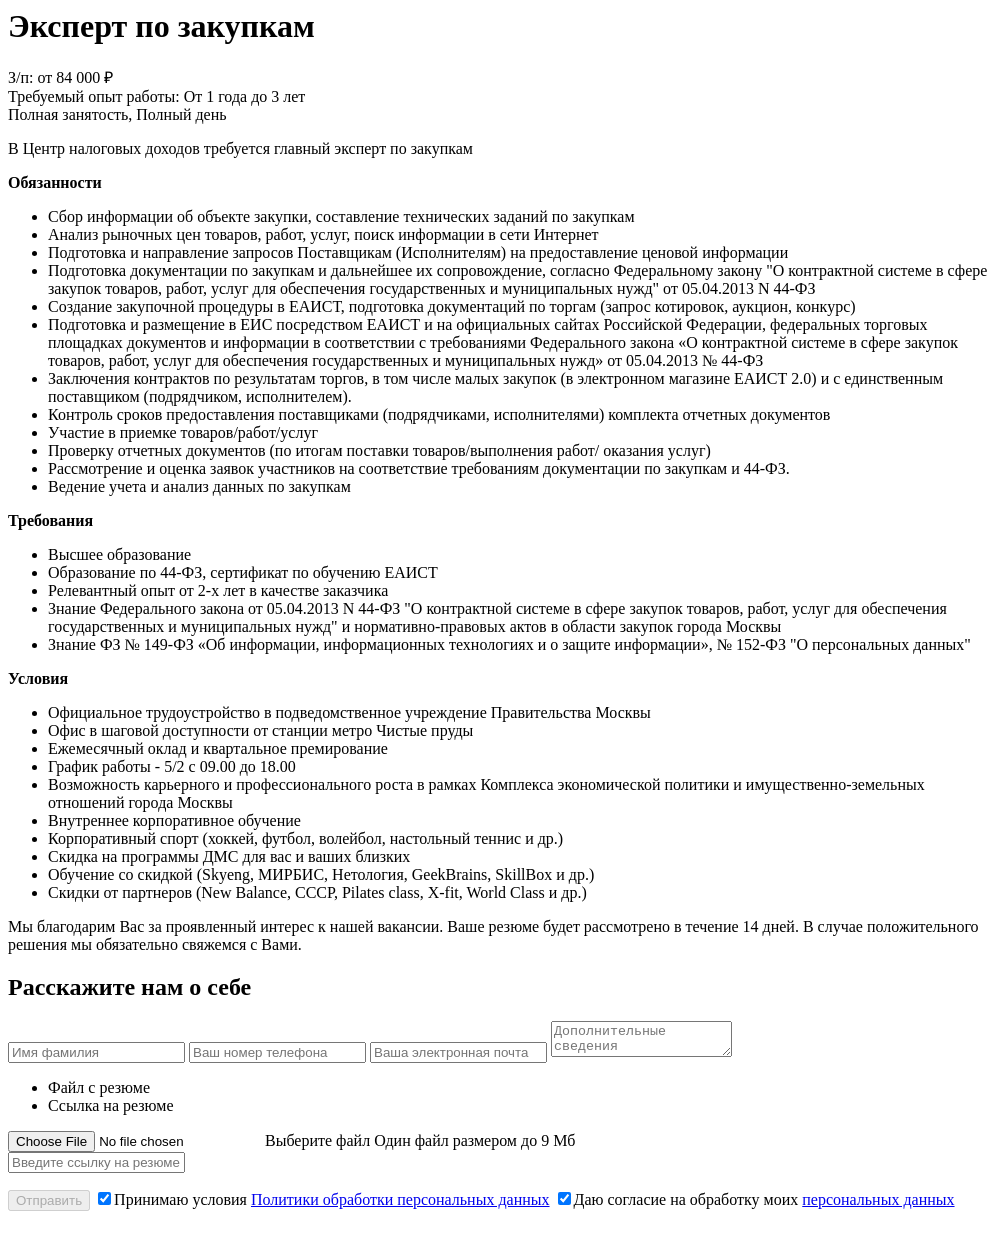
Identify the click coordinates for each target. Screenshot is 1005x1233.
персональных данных (878, 1205)
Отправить (49, 1206)
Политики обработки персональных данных (400, 1205)
